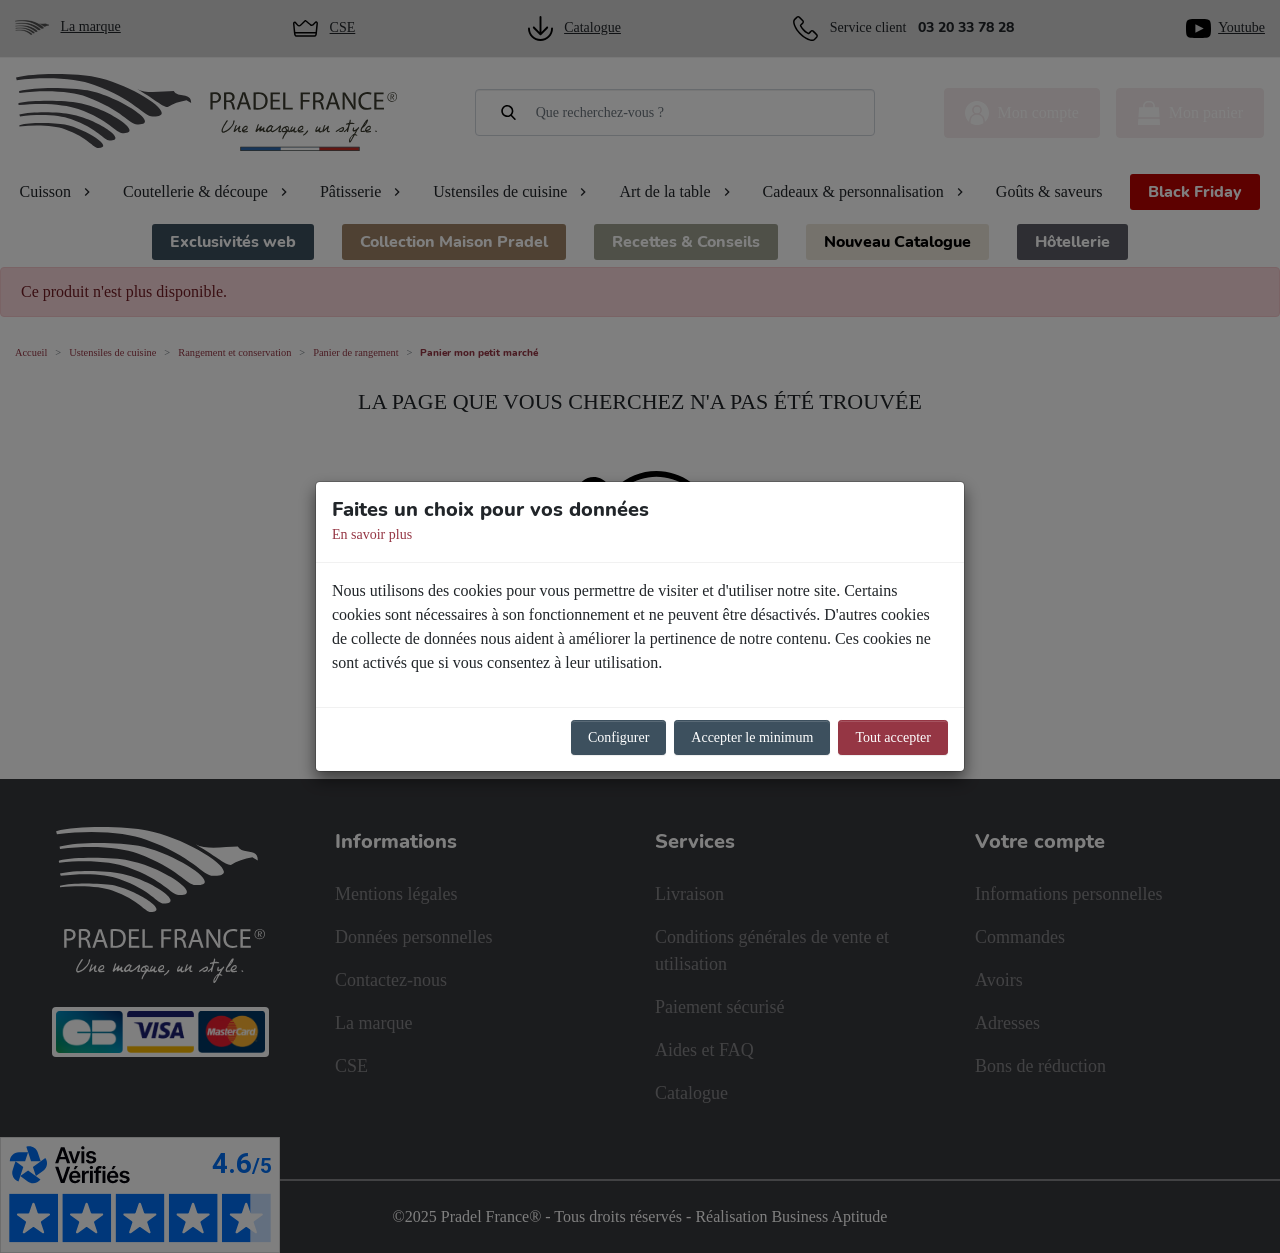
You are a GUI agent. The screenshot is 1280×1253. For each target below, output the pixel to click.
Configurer (618, 737)
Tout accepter (893, 737)
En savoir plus (372, 534)
